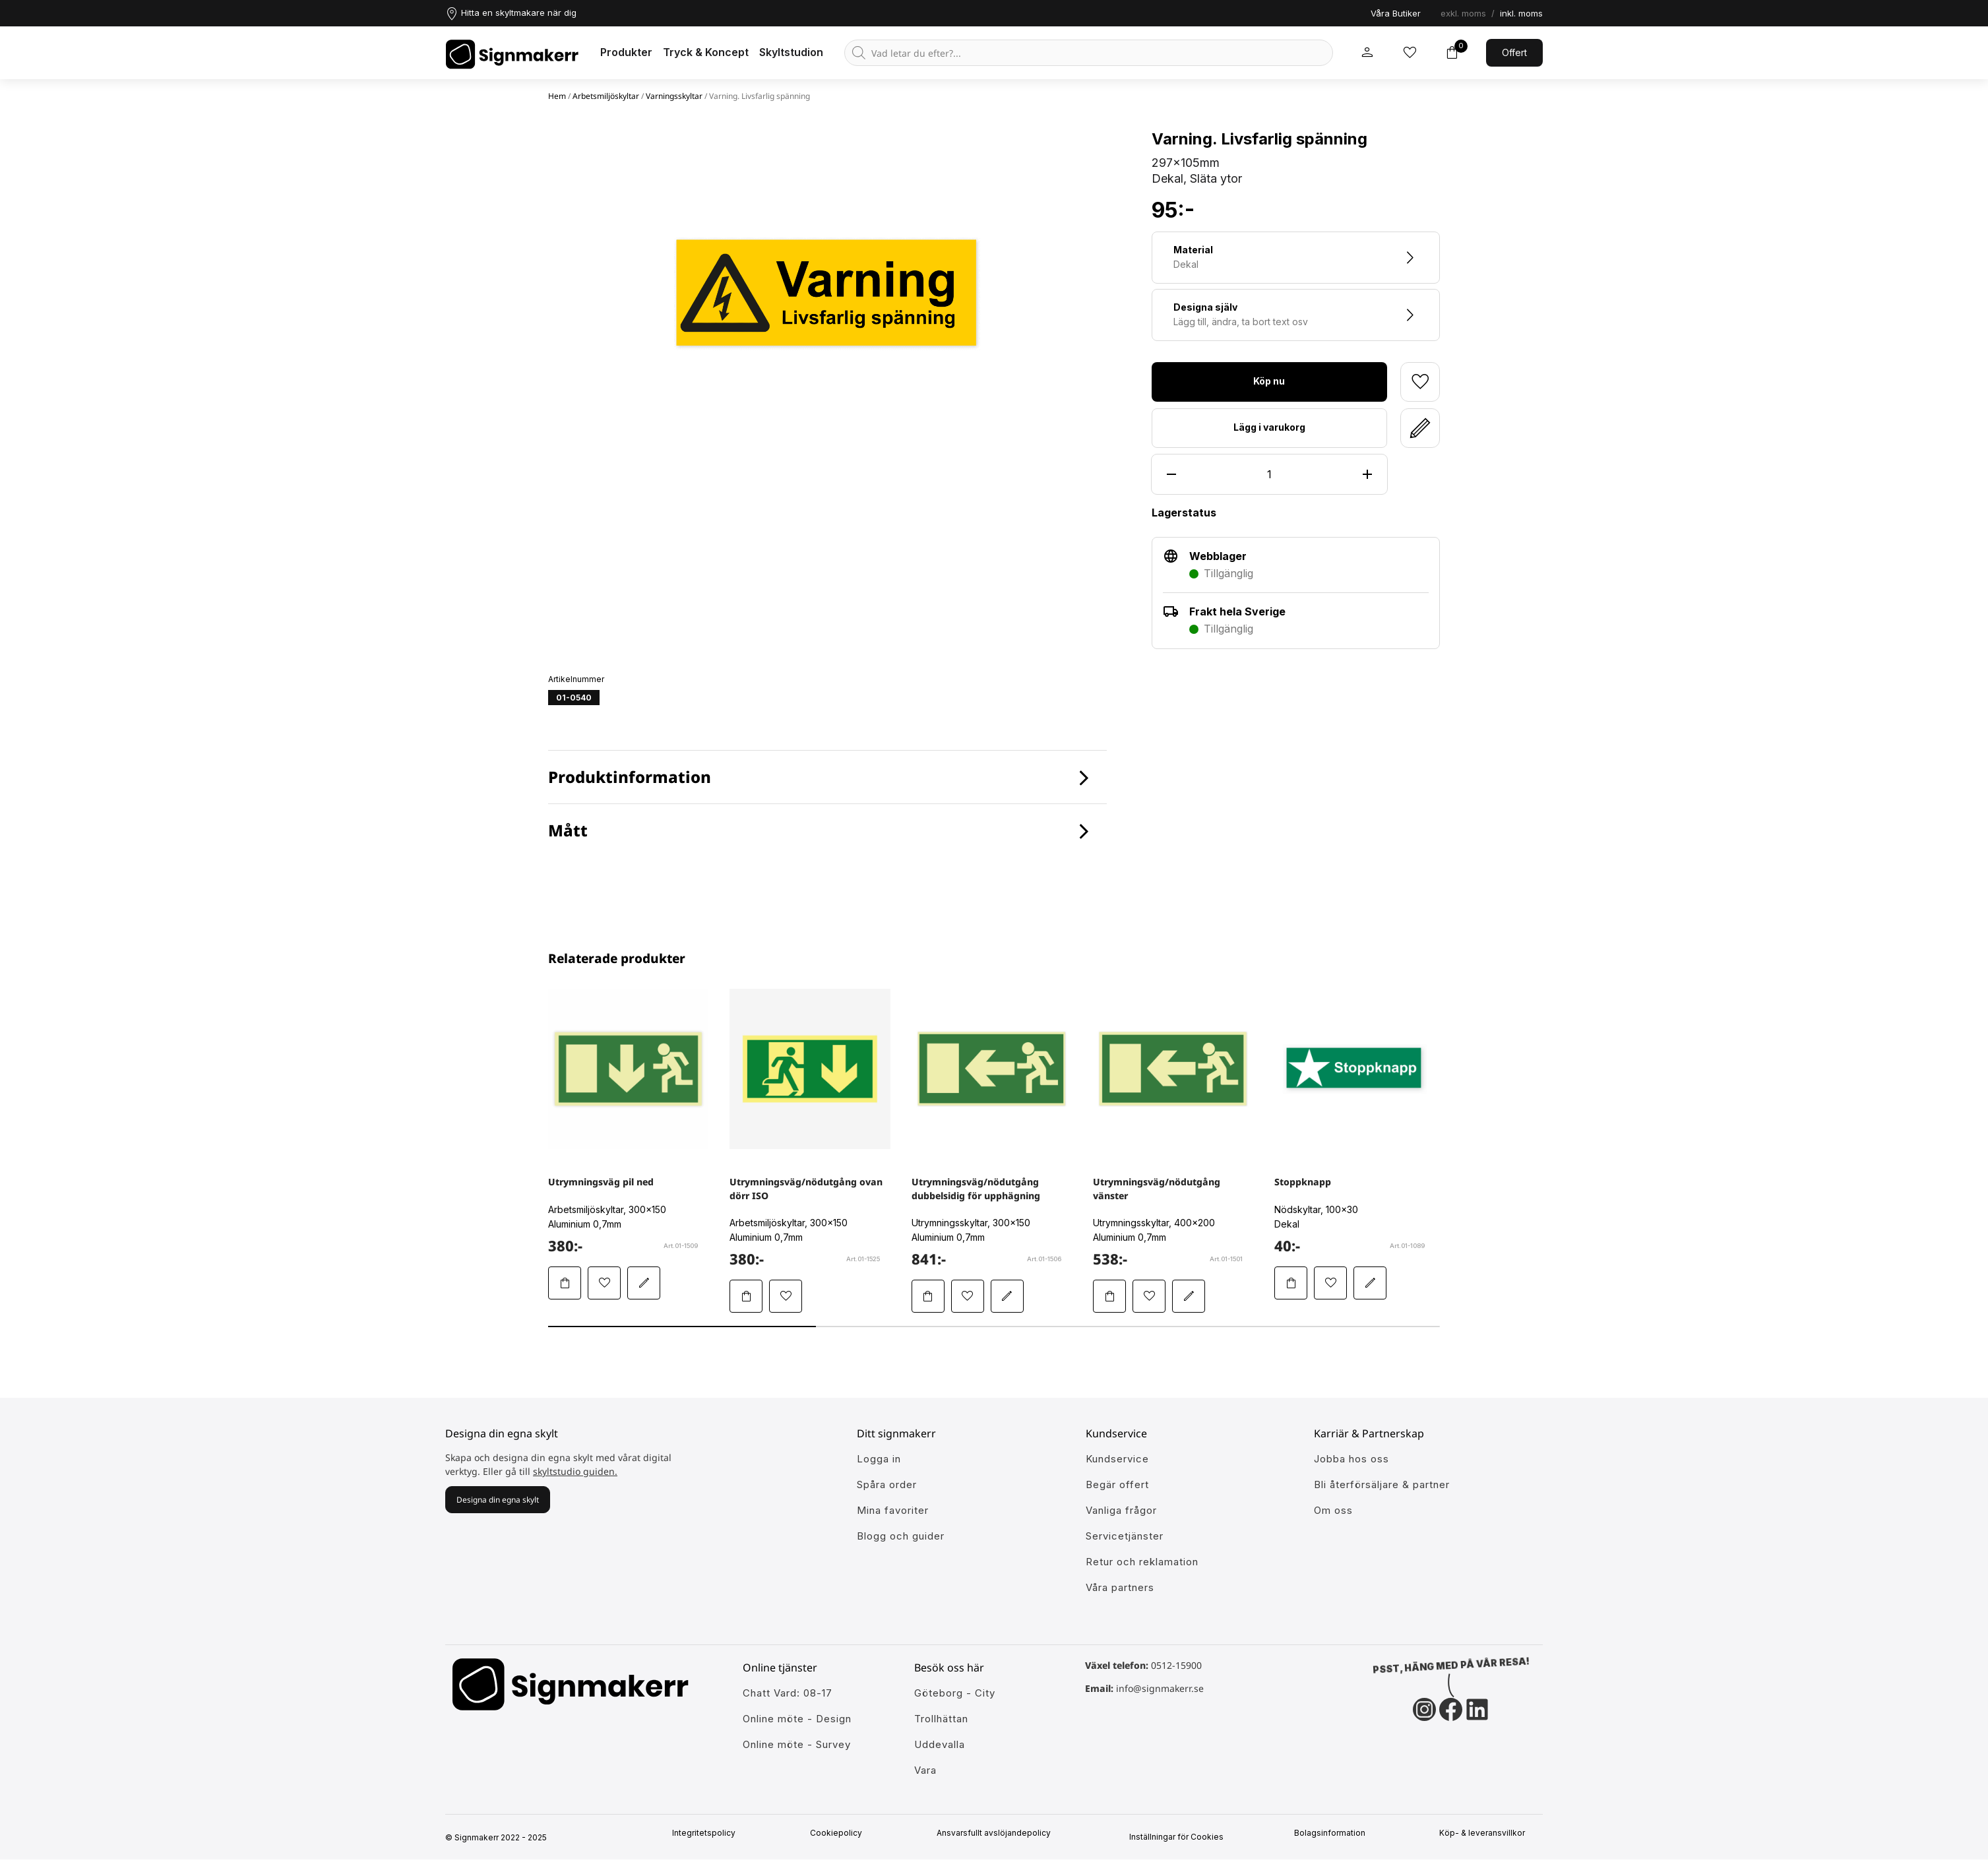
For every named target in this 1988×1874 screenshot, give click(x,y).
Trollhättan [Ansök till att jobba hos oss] (941, 1718)
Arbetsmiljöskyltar (606, 96)
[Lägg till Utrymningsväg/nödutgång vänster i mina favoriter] (1149, 1296)
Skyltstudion (791, 52)
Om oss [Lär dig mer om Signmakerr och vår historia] (1333, 1510)
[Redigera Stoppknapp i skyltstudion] (1369, 1282)
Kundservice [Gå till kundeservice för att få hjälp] (1117, 1458)
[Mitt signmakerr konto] (1367, 53)
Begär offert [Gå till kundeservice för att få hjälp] (1117, 1484)
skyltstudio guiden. (575, 1471)
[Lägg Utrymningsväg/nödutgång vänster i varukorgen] (1109, 1296)
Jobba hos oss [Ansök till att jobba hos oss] (1351, 1458)
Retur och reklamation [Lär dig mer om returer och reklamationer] (1142, 1561)
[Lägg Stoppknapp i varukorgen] (1290, 1282)
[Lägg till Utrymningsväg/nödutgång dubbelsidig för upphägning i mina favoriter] (967, 1296)
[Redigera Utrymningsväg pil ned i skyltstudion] (643, 1282)
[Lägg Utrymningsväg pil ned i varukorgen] (564, 1282)
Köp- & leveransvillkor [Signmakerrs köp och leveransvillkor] (1487, 1833)
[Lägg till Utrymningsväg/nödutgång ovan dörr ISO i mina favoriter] (785, 1296)
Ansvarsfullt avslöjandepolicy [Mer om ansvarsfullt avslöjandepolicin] (998, 1833)
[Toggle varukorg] (1452, 53)
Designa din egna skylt (497, 1499)
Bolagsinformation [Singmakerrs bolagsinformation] (1333, 1833)
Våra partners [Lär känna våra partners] (1120, 1587)
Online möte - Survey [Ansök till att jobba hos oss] (797, 1744)
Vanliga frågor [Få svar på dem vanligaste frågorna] (1121, 1510)
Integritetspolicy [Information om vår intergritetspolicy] (708, 1833)
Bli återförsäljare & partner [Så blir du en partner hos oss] (1382, 1484)
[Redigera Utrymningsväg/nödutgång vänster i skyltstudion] (1188, 1296)
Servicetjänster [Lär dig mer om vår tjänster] (1125, 1536)
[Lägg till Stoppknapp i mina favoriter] (1330, 1282)
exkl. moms (1463, 13)
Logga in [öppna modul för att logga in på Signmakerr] (879, 1458)
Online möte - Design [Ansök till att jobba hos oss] (797, 1718)
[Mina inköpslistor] (1409, 53)
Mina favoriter (893, 1510)
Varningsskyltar (674, 96)
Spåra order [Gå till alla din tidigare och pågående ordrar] (887, 1484)
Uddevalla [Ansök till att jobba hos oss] (939, 1744)
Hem (557, 96)
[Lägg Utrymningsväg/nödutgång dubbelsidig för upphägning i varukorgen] (928, 1296)
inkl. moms (1521, 13)
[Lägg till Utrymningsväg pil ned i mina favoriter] (604, 1282)
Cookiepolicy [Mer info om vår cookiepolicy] (841, 1833)
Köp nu (1269, 381)
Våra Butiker (1396, 13)
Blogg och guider (901, 1536)
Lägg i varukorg (1269, 427)
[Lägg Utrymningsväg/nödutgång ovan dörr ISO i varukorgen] (746, 1296)
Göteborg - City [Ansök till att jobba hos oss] (954, 1693)
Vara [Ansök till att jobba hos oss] (925, 1770)
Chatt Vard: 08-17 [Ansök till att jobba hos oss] (787, 1693)
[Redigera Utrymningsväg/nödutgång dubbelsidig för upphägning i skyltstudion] (1007, 1296)
